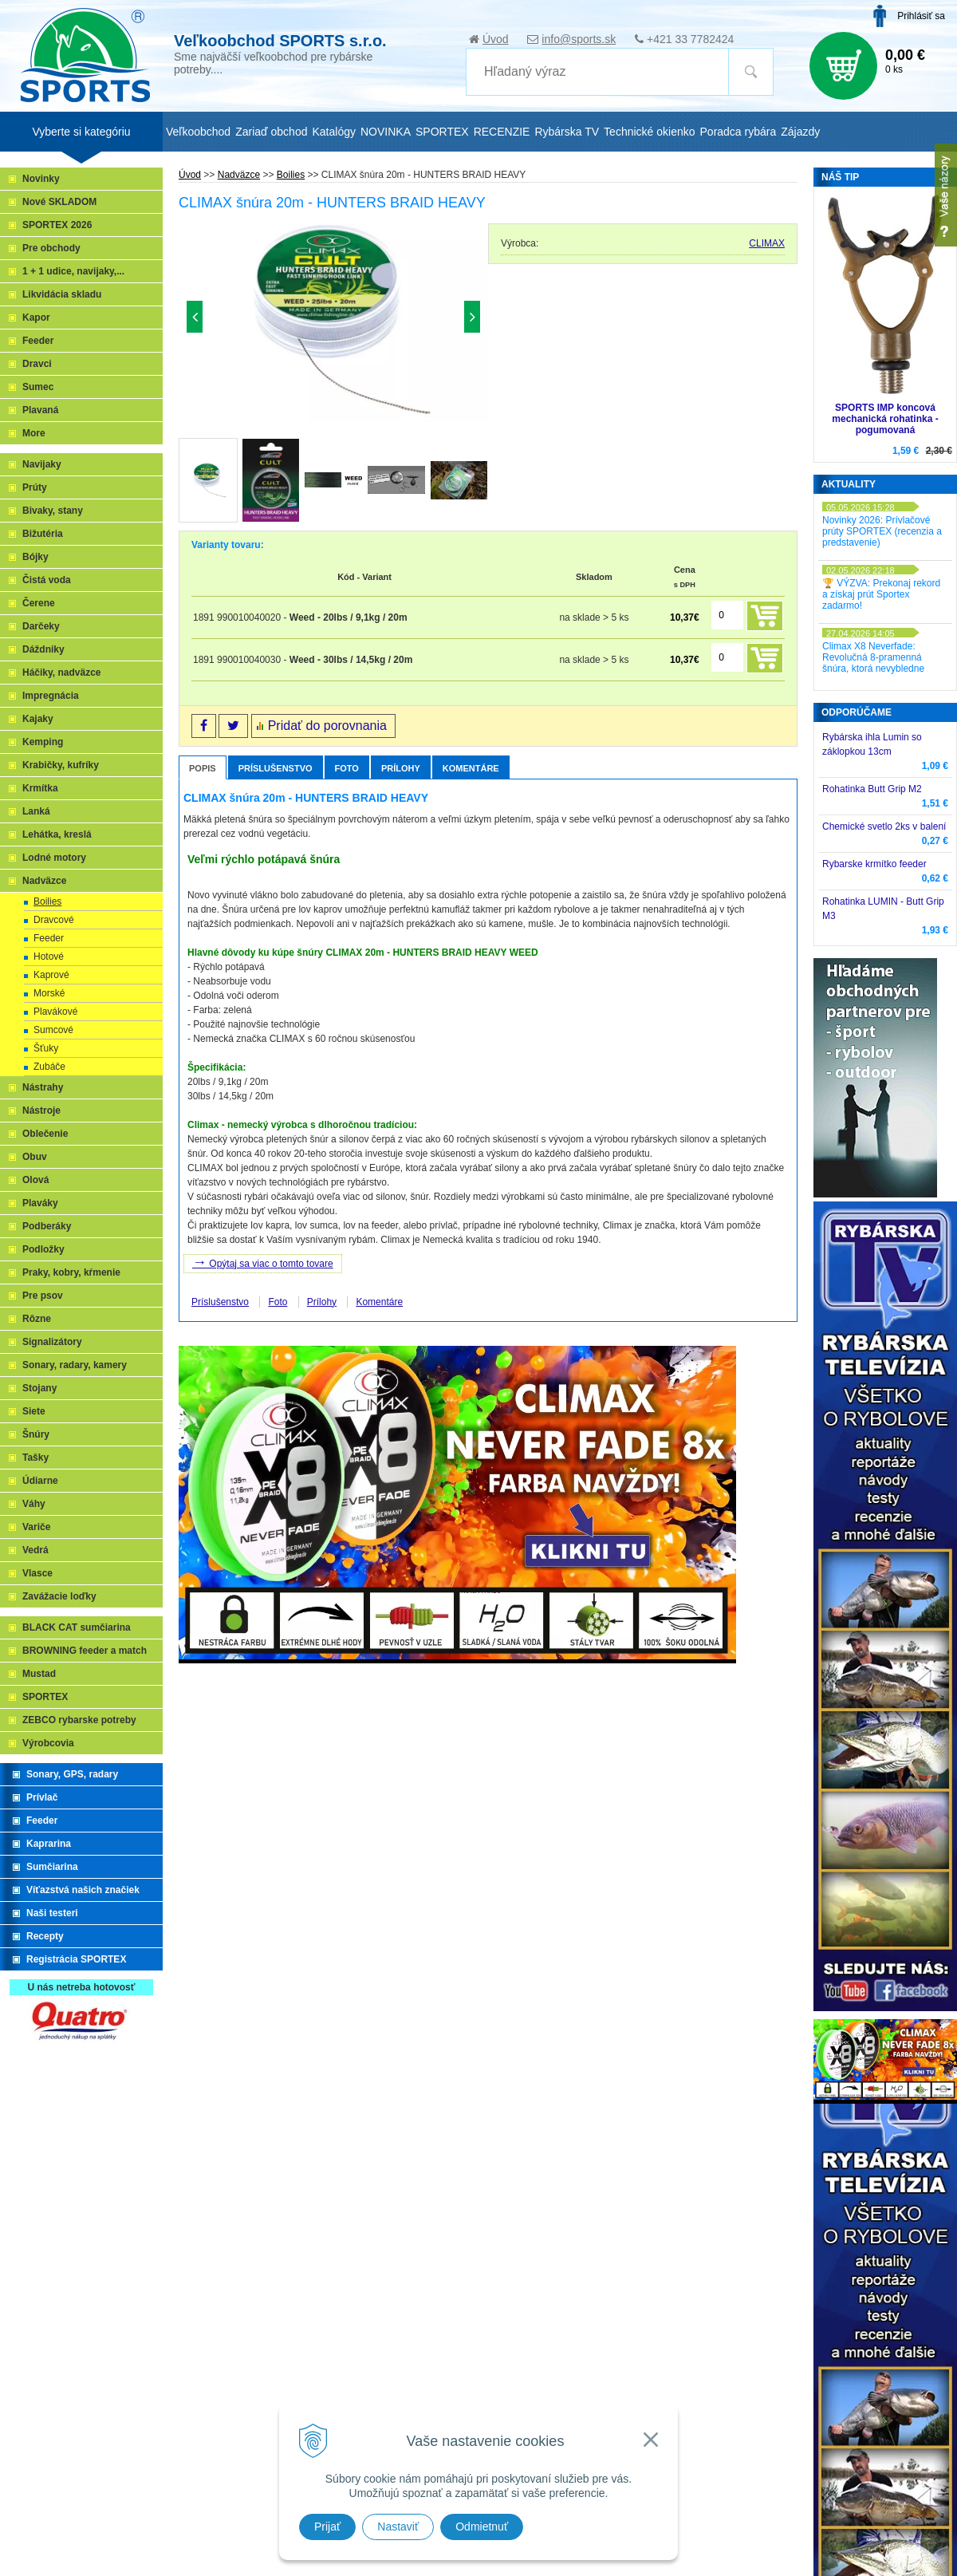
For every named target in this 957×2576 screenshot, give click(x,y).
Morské (49, 993)
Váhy (33, 1503)
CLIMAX (767, 243)
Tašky (35, 1457)
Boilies (47, 901)
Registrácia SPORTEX (76, 1959)
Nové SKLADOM (59, 201)
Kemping (42, 742)
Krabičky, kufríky (60, 765)
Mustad (39, 1673)
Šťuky (45, 1048)
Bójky (35, 556)
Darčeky (41, 626)
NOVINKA (385, 131)
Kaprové (51, 974)
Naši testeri (52, 1913)
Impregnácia (50, 695)
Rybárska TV (566, 131)
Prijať (327, 2526)
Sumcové (53, 1030)
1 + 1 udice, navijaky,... (73, 271)
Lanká (36, 811)
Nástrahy (42, 1087)
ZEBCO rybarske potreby (79, 1720)
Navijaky (41, 464)
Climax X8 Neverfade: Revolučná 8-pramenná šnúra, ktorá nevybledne (873, 657)
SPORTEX (45, 1696)
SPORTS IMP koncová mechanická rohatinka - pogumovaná (885, 419)
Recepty (45, 1936)
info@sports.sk (579, 39)
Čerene (38, 603)
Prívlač (41, 1797)
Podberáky (46, 1226)
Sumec (37, 387)
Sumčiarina (52, 1866)
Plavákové (55, 1011)
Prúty (34, 487)
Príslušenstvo (275, 768)
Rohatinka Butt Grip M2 (872, 789)
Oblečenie (45, 1133)
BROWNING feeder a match (84, 1650)
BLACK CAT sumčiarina (76, 1627)
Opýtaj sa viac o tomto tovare (262, 1262)
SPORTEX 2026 (57, 225)
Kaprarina (48, 1843)
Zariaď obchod (271, 131)
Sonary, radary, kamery (74, 1365)
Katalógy (333, 131)
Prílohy (400, 768)
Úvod (495, 39)
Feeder (37, 340)
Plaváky (40, 1203)
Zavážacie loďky (59, 1596)
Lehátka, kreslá (57, 834)
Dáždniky (43, 649)
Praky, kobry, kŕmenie (71, 1272)
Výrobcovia (48, 1743)
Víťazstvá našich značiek (83, 1890)
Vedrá (35, 1550)
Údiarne (40, 1480)
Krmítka (40, 788)
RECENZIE (502, 131)
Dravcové (53, 919)
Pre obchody (51, 248)
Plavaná (40, 410)
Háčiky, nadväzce (61, 672)
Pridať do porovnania (327, 725)
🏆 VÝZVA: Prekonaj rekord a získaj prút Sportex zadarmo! (881, 594)
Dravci (37, 363)
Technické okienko (649, 131)
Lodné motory (54, 857)
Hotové (48, 956)
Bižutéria (42, 533)
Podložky (43, 1249)
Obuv (34, 1156)
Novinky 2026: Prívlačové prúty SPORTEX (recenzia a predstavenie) (882, 531)
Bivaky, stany (52, 510)
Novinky (41, 178)
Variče (36, 1527)
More (33, 433)
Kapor (36, 317)
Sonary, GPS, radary (72, 1774)
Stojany (39, 1388)
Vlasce (37, 1573)
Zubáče (49, 1066)
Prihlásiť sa (921, 16)
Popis (202, 768)
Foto (347, 768)
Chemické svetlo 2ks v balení (884, 826)
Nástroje (41, 1110)
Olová (35, 1179)
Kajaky (37, 718)
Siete (33, 1411)
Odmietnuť (481, 2526)
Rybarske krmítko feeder (874, 864)
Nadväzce (44, 880)
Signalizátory (52, 1341)
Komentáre (471, 768)
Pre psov (42, 1295)
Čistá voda (46, 580)
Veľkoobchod (198, 131)
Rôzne (36, 1318)
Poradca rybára (738, 131)
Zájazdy (800, 131)
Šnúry (35, 1434)
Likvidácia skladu (61, 294)
